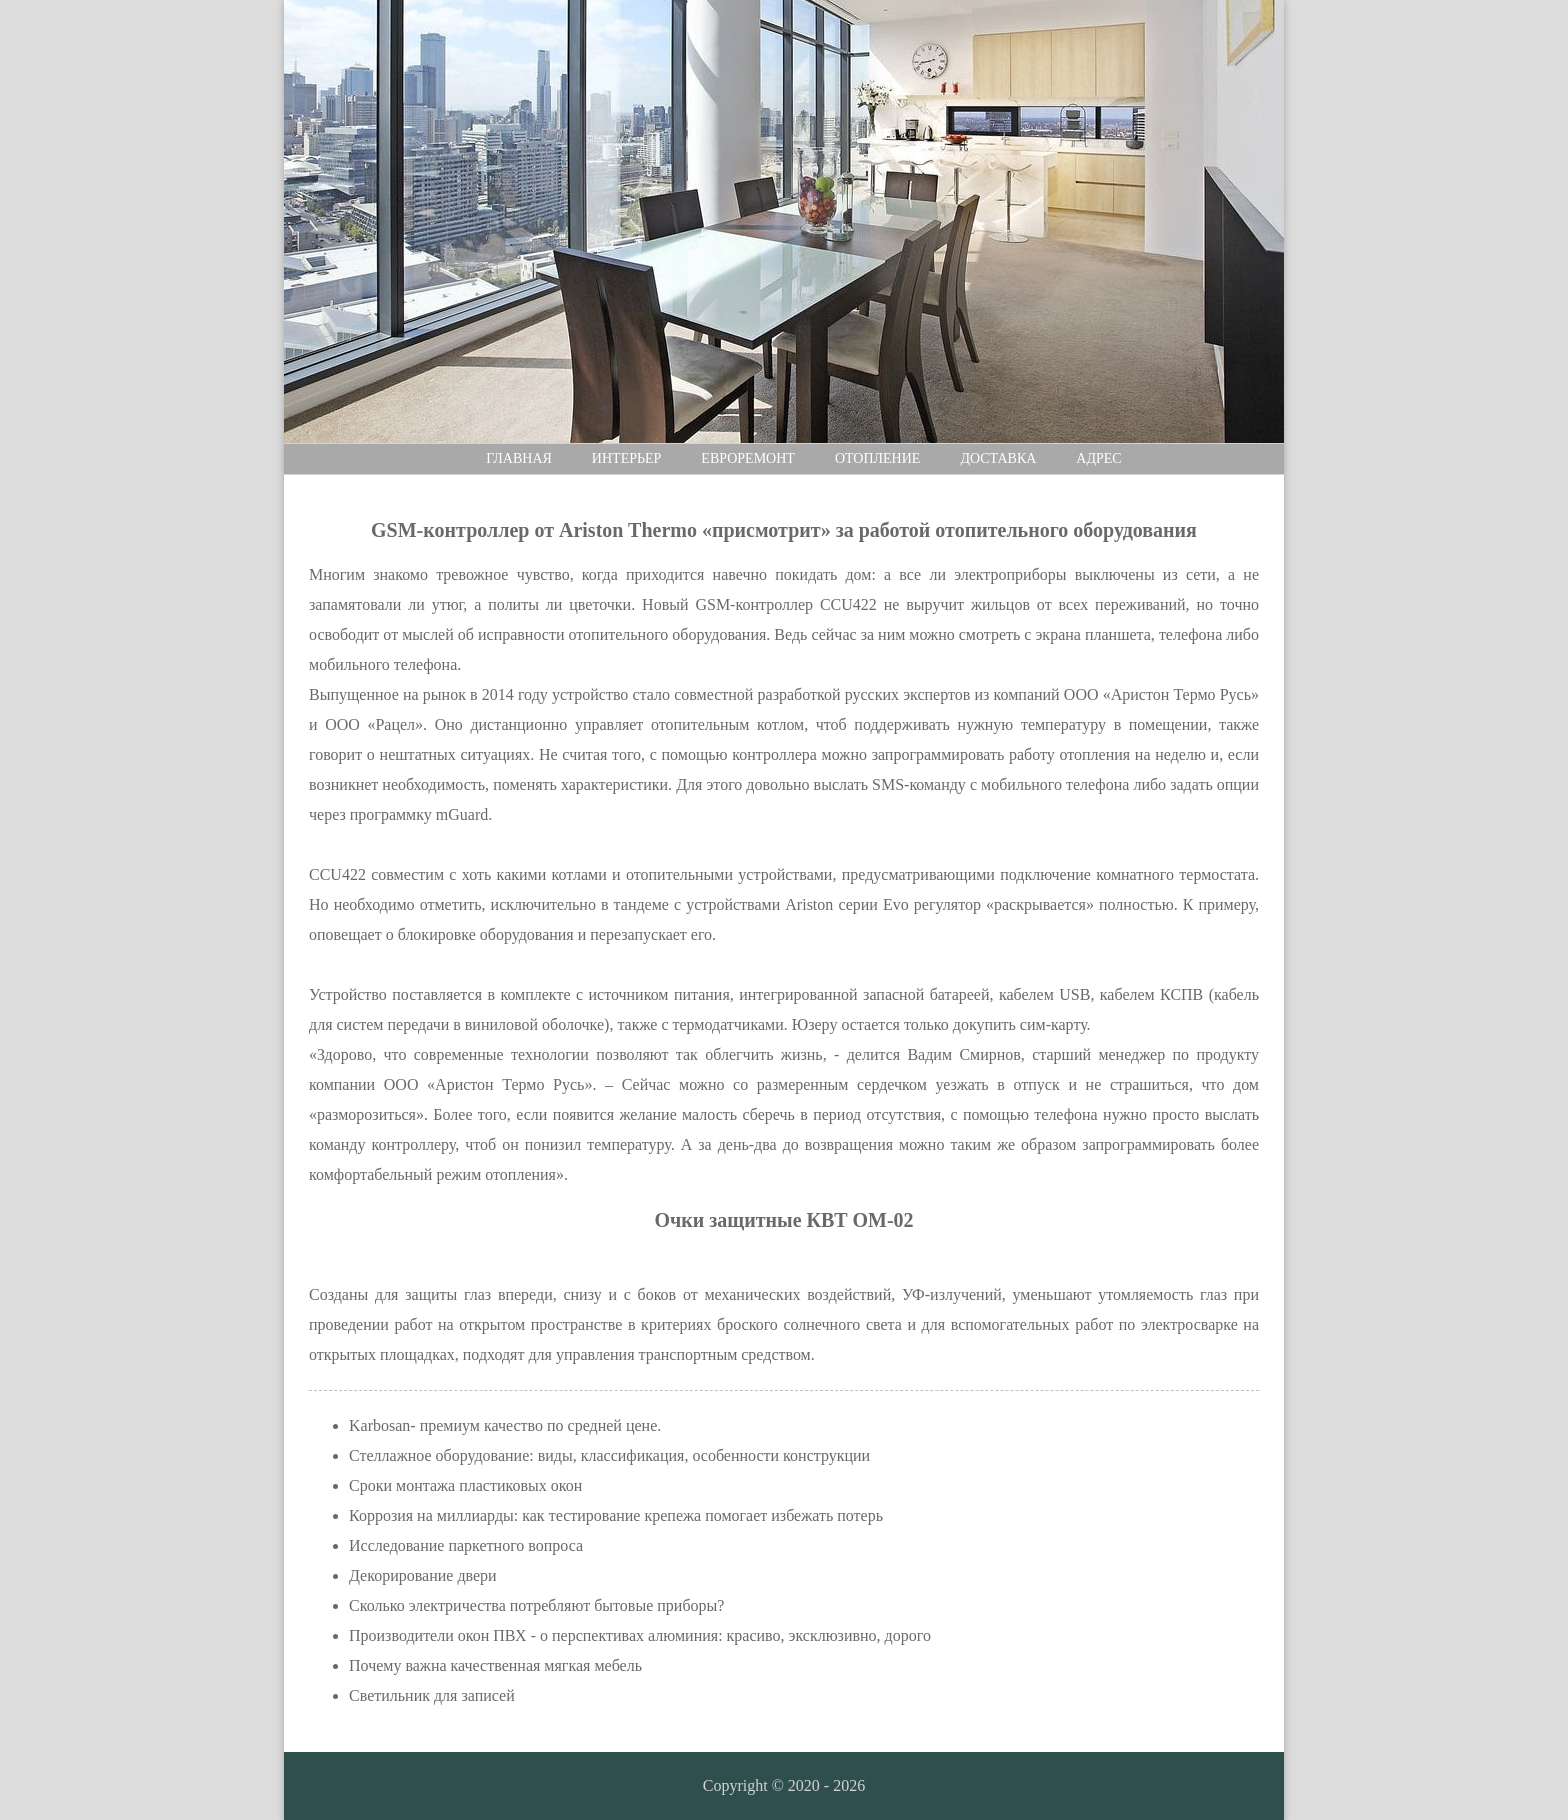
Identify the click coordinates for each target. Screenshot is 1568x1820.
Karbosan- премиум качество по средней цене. (505, 1425)
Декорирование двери (423, 1575)
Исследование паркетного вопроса (466, 1545)
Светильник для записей (432, 1695)
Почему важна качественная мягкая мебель (495, 1665)
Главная (519, 458)
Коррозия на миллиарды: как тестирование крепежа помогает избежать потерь (616, 1515)
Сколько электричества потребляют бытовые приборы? (536, 1605)
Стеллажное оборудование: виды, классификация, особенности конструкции (609, 1455)
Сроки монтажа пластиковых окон (465, 1485)
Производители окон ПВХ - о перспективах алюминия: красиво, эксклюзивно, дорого (640, 1635)
